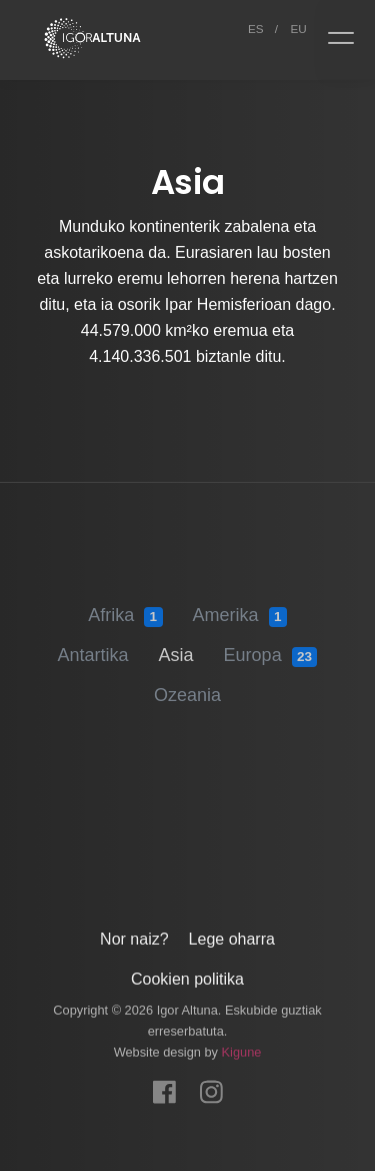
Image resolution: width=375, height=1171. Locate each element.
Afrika (125, 607)
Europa (271, 647)
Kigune (242, 1046)
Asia (176, 646)
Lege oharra (232, 933)
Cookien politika (187, 973)
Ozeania (187, 686)
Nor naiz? (134, 933)
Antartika (93, 646)
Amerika (240, 607)
